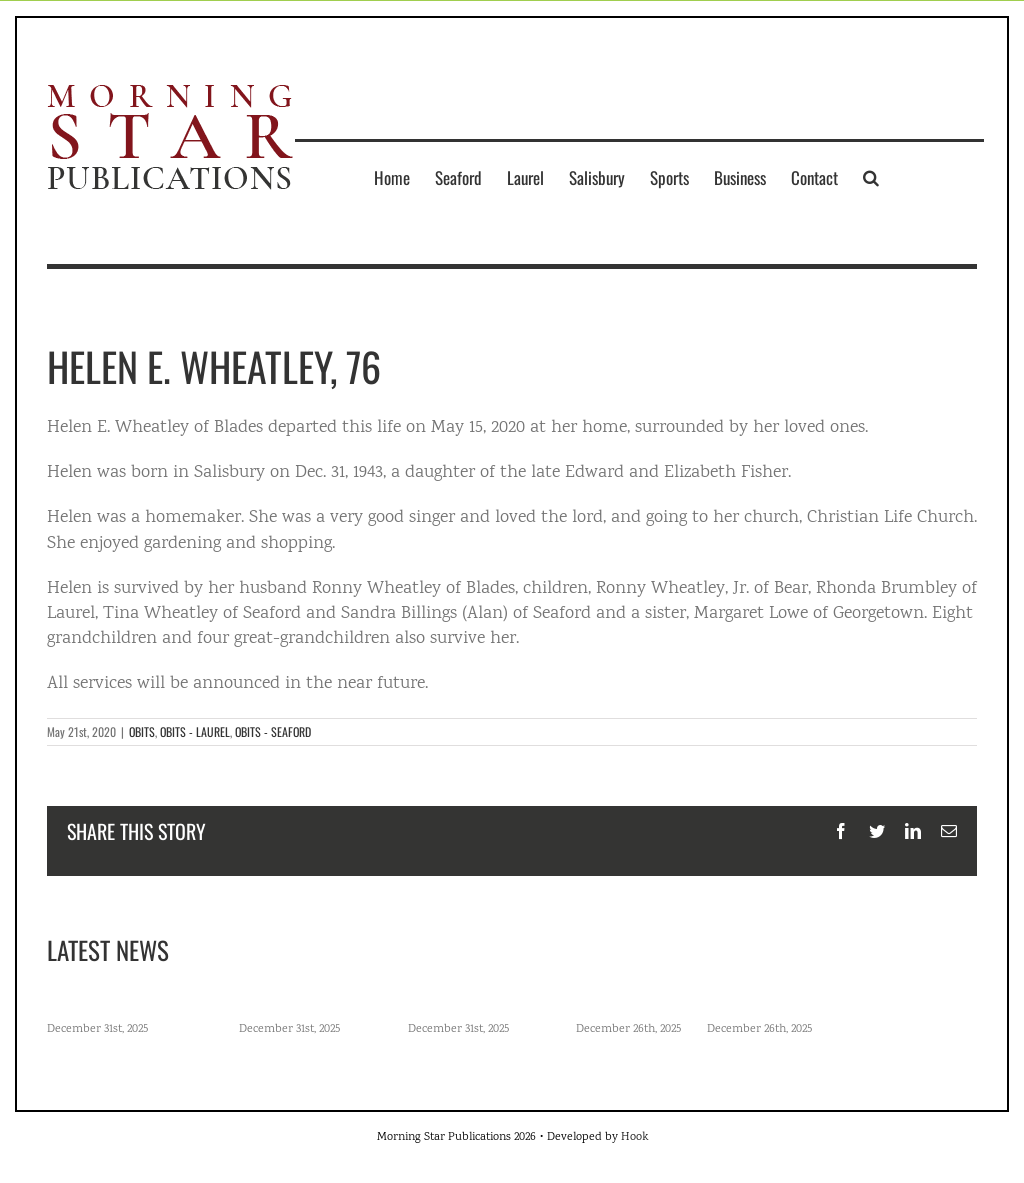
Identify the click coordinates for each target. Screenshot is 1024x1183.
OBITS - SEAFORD (273, 731)
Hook (634, 1137)
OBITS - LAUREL (195, 731)
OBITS (142, 731)
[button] (871, 177)
